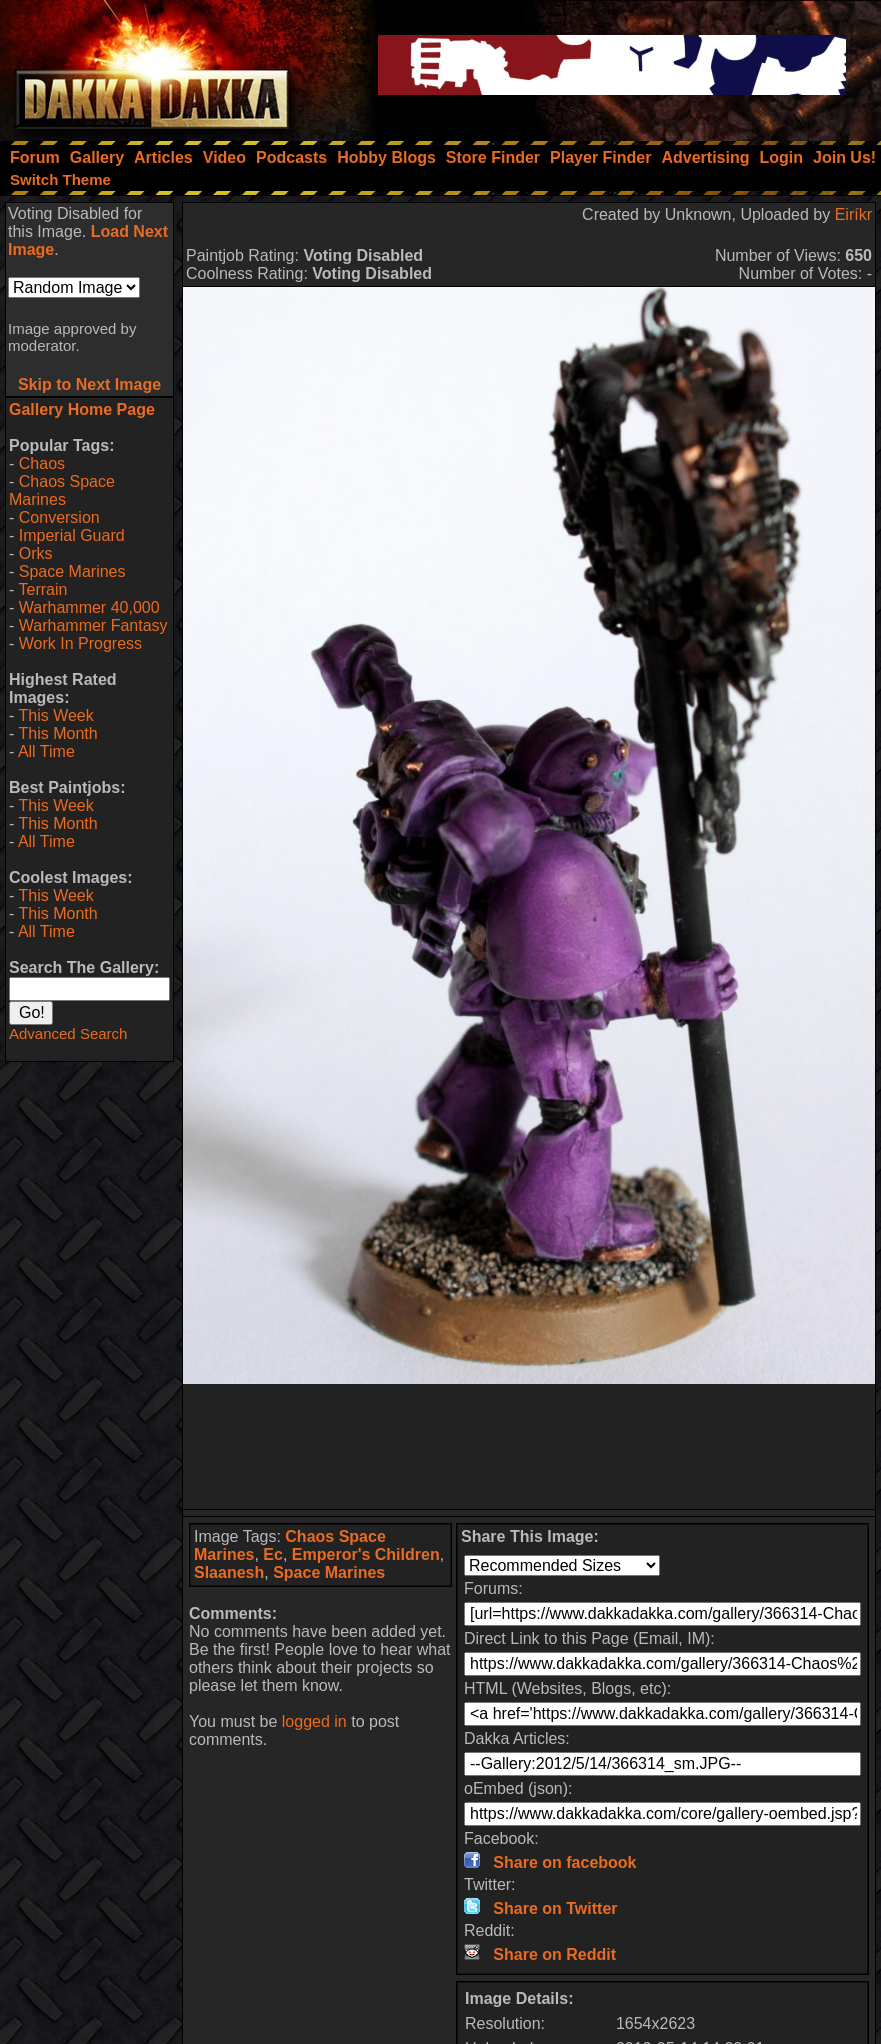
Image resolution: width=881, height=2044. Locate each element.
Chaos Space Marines (62, 490)
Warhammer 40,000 (89, 607)
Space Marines (72, 571)
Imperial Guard (72, 535)
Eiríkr (853, 214)
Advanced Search (68, 1033)
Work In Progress (80, 643)
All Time (46, 751)
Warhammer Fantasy (93, 625)
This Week (55, 715)
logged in (314, 1721)
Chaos (42, 463)
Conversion (59, 517)
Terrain (42, 589)
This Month (57, 733)
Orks (36, 553)
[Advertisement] (529, 1446)
